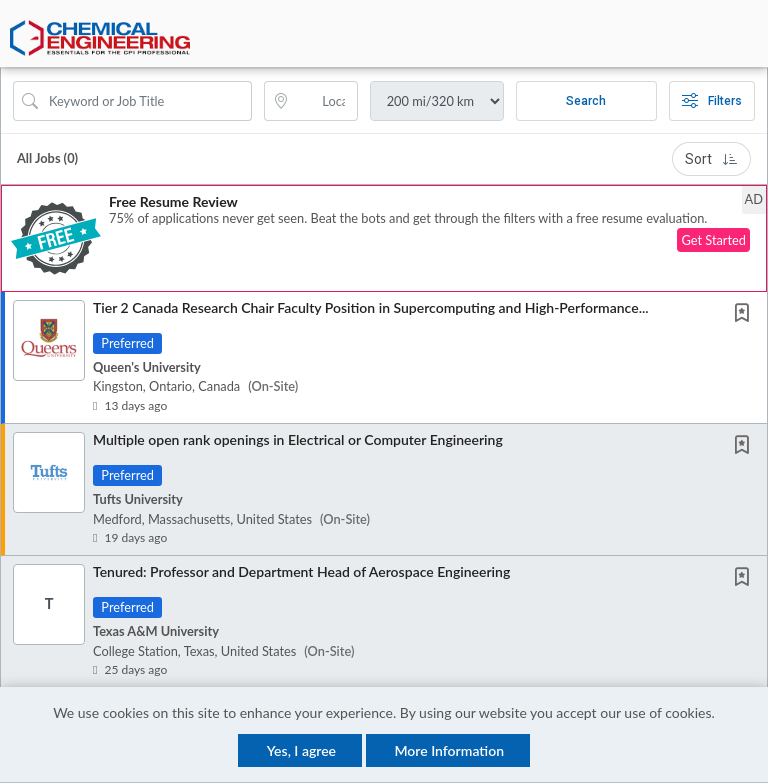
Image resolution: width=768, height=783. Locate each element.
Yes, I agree (301, 750)
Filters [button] (712, 102)
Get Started (713, 242)
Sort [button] (711, 160)
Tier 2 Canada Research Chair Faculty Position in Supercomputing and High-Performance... (371, 308)
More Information (449, 750)
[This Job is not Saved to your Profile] (746, 315)
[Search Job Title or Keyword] (146, 102)
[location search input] (324, 102)
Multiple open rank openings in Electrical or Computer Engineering (298, 440)
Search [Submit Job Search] (586, 102)
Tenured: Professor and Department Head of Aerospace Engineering (301, 572)
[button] (751, 44)
